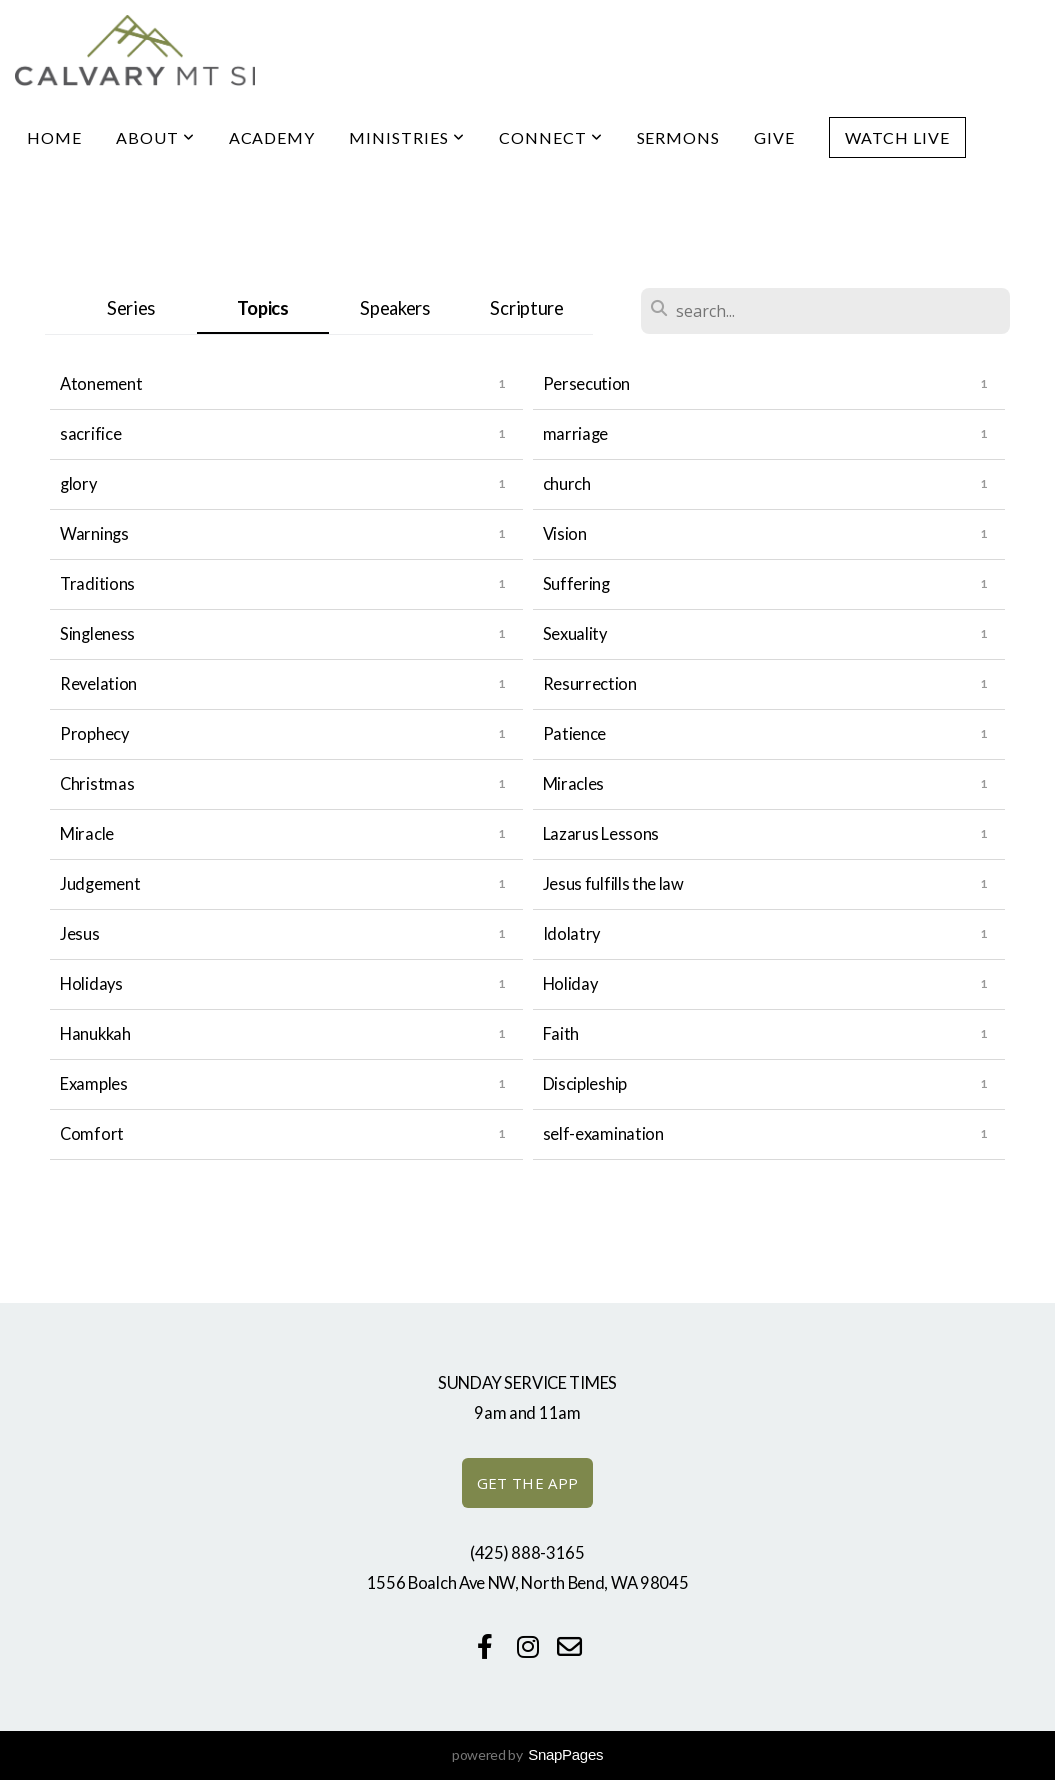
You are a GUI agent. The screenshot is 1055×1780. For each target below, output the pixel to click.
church (567, 484)
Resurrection (590, 684)
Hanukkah (95, 1034)
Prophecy (94, 734)
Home (54, 137)
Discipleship (585, 1084)
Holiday (570, 984)
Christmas (97, 784)
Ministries (407, 137)
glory (78, 484)
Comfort (92, 1134)
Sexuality (575, 634)
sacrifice (90, 434)
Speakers (395, 308)
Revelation (98, 684)
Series (131, 308)
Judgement (100, 884)
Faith (561, 1034)
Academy (272, 137)
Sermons (679, 137)
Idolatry (572, 934)
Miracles (574, 784)
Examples (94, 1084)
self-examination (603, 1134)
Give (774, 137)
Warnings (94, 534)
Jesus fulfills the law (613, 884)
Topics (262, 308)
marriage (576, 434)
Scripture (526, 308)
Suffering (576, 584)
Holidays (91, 984)
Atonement (101, 384)
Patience (575, 734)
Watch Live (897, 137)
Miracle (87, 834)
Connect (551, 137)
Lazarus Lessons (601, 834)
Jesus (80, 934)
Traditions (97, 584)
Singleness (97, 634)
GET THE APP (527, 1483)
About (155, 137)
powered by (527, 1754)
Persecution (587, 384)
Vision (565, 534)
